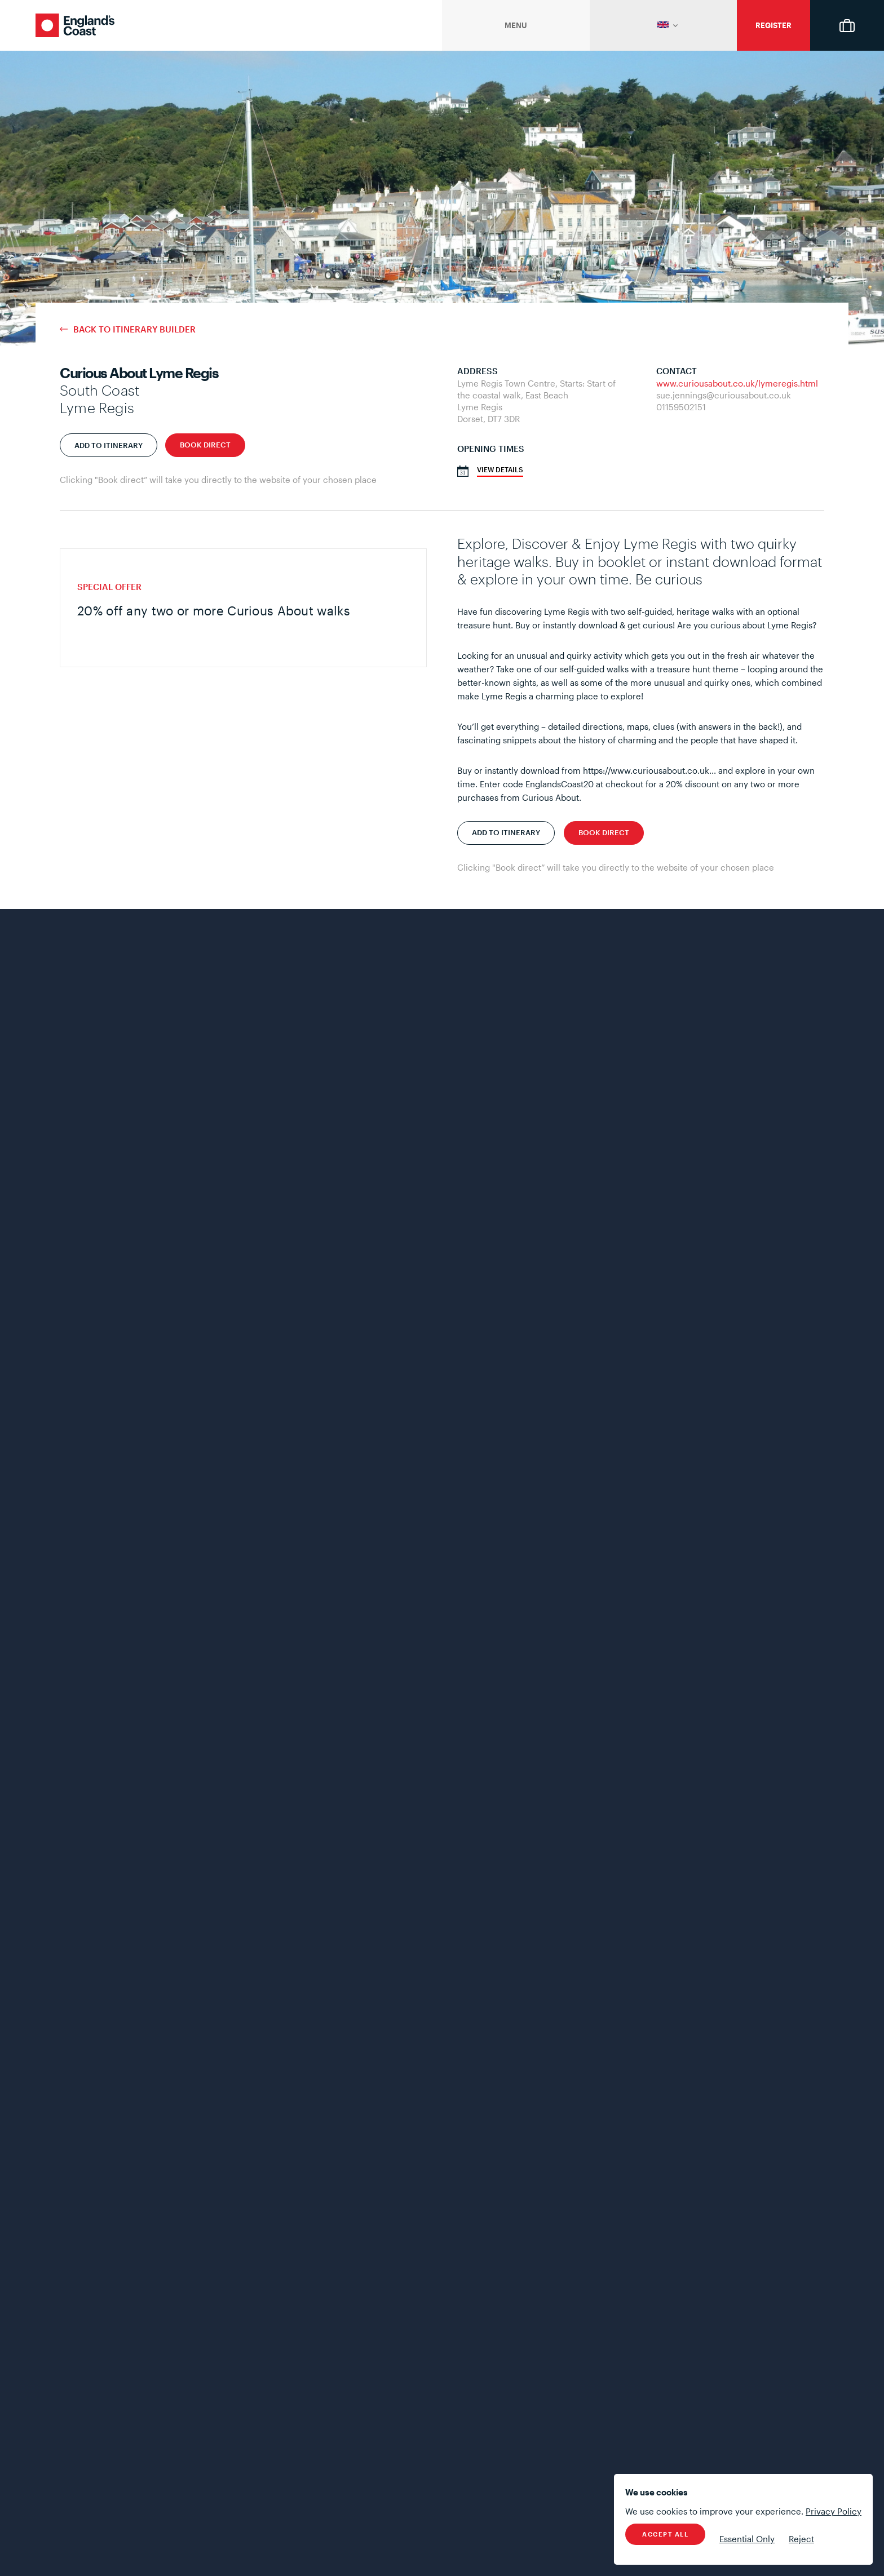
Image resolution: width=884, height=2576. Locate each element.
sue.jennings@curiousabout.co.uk (723, 395)
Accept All (665, 2534)
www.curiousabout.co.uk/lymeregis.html (737, 383)
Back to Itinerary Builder (134, 329)
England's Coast (75, 25)
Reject (801, 2539)
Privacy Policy (833, 2511)
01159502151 (681, 407)
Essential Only (747, 2539)
